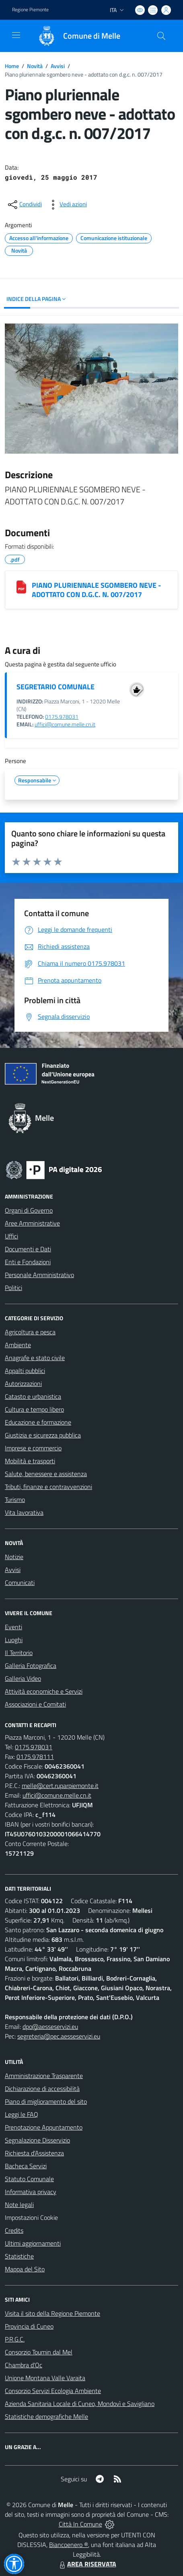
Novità (35, 66)
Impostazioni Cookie (31, 2217)
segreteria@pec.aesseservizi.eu (58, 2036)
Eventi (13, 1627)
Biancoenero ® (68, 2544)
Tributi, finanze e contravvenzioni (48, 1486)
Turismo (15, 1499)
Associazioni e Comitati (35, 1704)
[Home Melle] (75, 36)
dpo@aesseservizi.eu (50, 2026)
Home (12, 66)
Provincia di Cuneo (29, 2326)
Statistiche (19, 2256)
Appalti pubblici (25, 1370)
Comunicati (20, 1582)
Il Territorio (19, 1652)
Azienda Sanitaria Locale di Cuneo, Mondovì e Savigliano (79, 2403)
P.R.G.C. (15, 2339)
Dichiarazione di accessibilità (42, 2088)
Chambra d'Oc (23, 2365)
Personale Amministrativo (39, 1275)
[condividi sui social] (24, 204)
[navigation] (16, 35)
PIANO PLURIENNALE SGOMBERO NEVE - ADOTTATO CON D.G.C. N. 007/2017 (96, 590)
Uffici (11, 1236)
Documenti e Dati (28, 1249)
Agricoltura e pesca (30, 1332)
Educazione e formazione (38, 1422)
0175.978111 (35, 1756)
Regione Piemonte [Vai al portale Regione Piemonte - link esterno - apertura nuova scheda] (30, 9)
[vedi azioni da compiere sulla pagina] (66, 204)
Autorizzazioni (23, 1383)
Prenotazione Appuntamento (43, 2127)
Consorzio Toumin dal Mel (38, 2352)
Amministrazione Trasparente (44, 2075)
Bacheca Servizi (26, 2166)
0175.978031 (61, 716)
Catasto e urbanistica (33, 1396)
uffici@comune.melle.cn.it (65, 724)
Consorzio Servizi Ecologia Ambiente (53, 2391)
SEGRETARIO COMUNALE (55, 686)
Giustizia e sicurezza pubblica (43, 1435)
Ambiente (18, 1345)
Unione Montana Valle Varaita (45, 2378)
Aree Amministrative (32, 1223)
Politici (13, 1287)
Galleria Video (23, 1678)
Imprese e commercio (33, 1448)
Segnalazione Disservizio (37, 2140)
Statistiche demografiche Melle (46, 2416)
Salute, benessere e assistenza (46, 1474)
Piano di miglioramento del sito (46, 2101)
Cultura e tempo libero (34, 1409)
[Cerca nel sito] (161, 36)
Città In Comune (80, 2524)
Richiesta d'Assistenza (34, 2153)
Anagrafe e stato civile (35, 1358)
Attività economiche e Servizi (43, 1691)
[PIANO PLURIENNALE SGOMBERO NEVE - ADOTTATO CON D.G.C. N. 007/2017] (21, 587)
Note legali (19, 2204)
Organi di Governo (29, 1210)
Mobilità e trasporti (30, 1461)
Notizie (14, 1557)
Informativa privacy (30, 2191)
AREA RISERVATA (87, 2564)
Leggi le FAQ (21, 2114)
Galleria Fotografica (30, 1665)
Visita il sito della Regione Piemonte (52, 2313)
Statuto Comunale (29, 2179)
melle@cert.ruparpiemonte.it (60, 1785)
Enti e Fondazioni (28, 1262)
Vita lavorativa (24, 1512)
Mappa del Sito (25, 2269)
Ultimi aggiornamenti (33, 2243)
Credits (14, 2230)
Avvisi (58, 66)
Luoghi (14, 1640)
